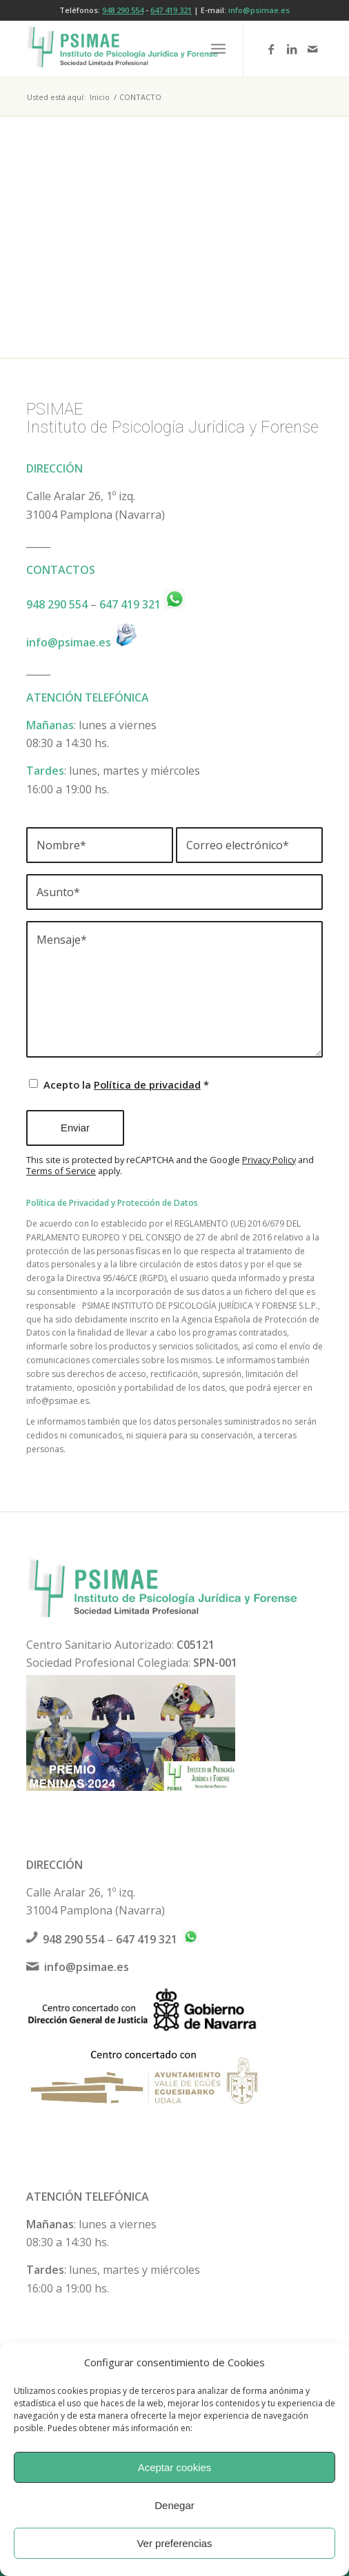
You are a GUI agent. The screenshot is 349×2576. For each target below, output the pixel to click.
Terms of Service (61, 1171)
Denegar (174, 2505)
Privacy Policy (269, 1159)
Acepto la (126, 1084)
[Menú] (218, 49)
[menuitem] (218, 49)
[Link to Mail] (312, 49)
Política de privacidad (147, 1084)
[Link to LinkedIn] (291, 49)
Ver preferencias (174, 2543)
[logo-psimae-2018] (144, 49)
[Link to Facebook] (271, 49)
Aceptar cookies (175, 2467)
